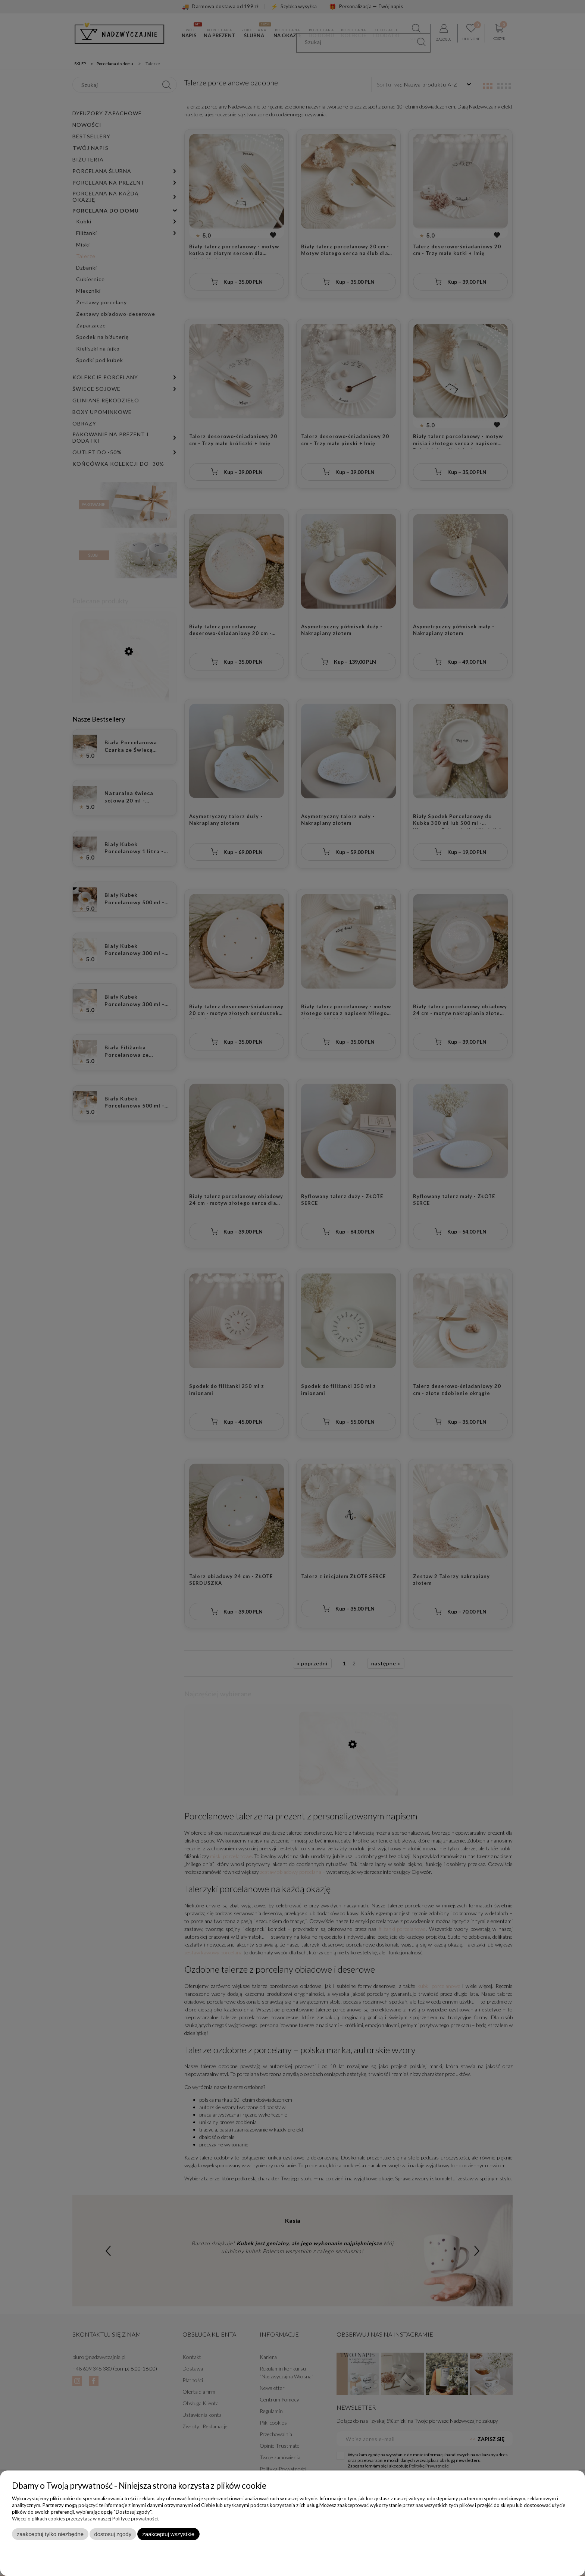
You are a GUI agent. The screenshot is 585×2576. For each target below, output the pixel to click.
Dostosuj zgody (112, 2534)
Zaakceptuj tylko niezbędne (50, 2534)
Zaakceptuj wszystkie (168, 2534)
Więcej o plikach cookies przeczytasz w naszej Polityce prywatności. (85, 2519)
